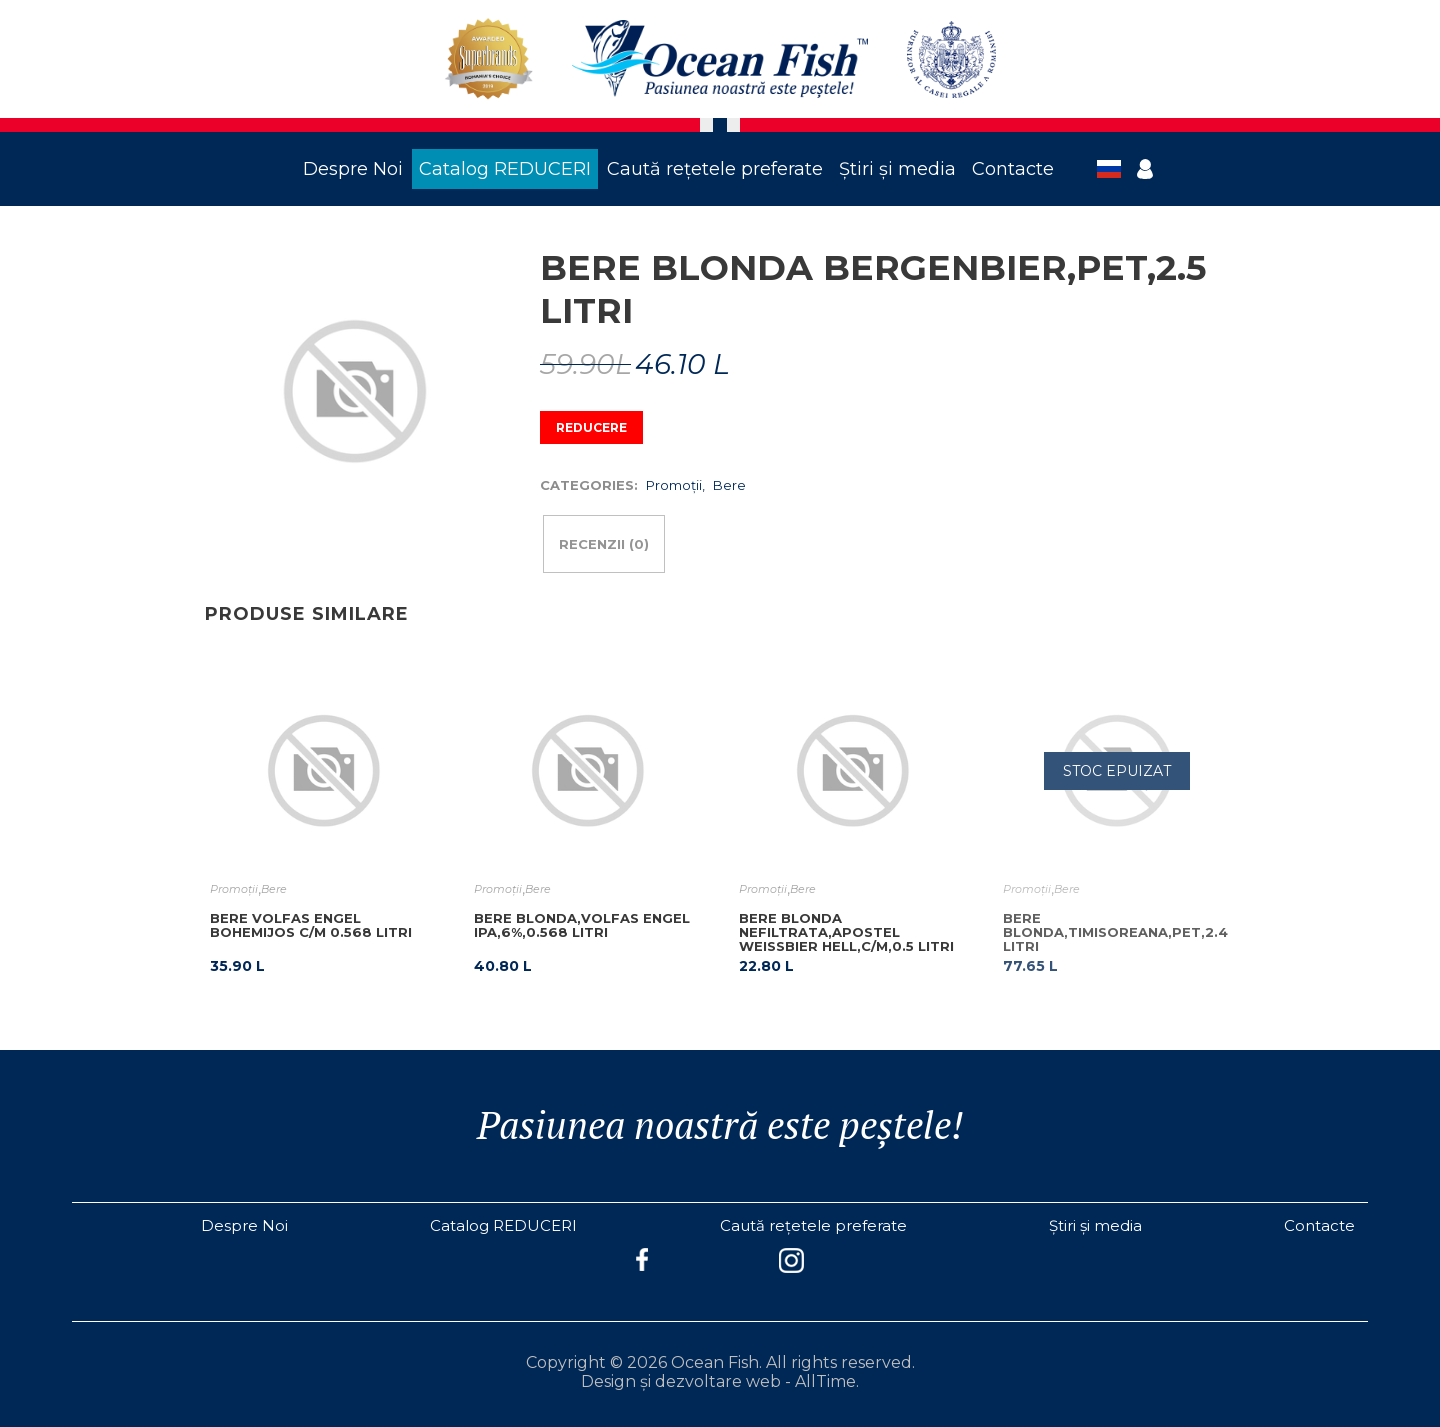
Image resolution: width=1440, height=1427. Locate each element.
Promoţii (674, 485)
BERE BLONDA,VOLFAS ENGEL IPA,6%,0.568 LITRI (582, 925)
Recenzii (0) (604, 544)
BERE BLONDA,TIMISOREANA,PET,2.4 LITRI (1115, 932)
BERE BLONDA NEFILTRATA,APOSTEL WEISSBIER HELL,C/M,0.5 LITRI (846, 932)
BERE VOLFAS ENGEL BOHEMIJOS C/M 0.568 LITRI (311, 925)
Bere (729, 485)
